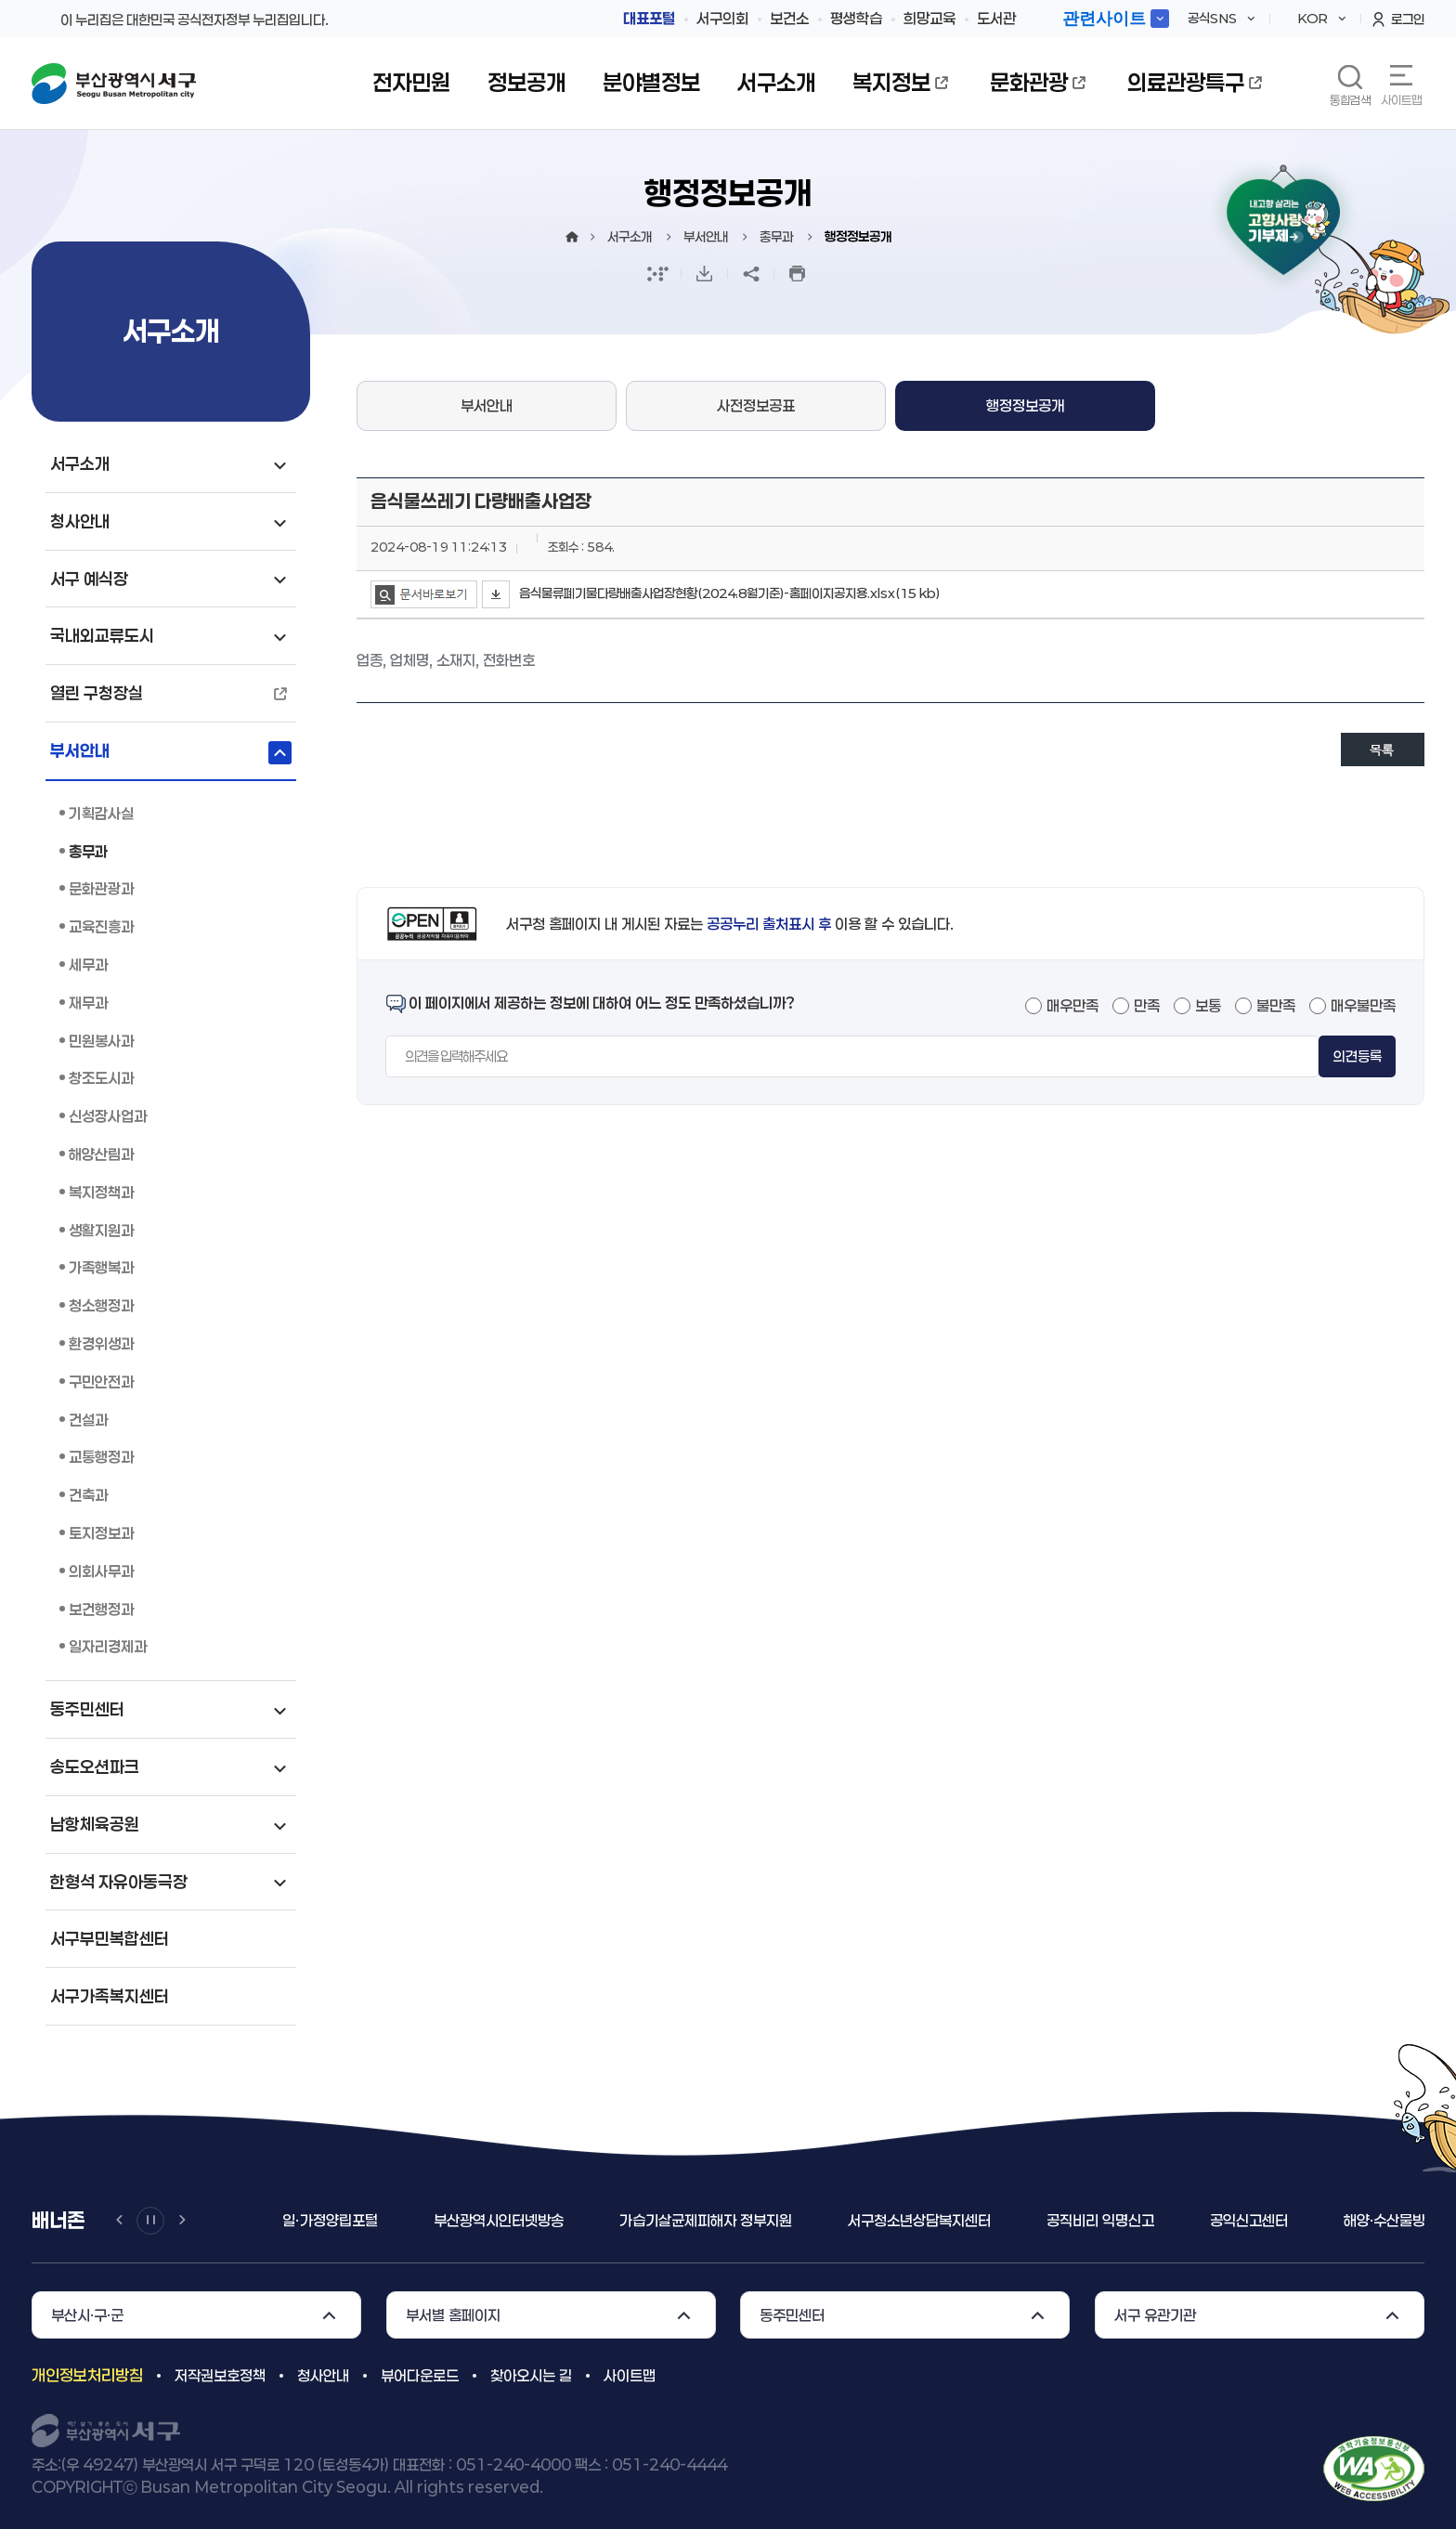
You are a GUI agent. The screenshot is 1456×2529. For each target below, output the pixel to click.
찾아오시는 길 (531, 2375)
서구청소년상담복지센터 (919, 2220)
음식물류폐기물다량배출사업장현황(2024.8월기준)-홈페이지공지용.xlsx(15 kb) (729, 593)
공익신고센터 (1249, 2220)
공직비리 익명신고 (1100, 2220)
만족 (1147, 1005)
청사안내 (323, 2375)
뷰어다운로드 (420, 2375)
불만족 (1275, 1005)
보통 (1208, 1005)
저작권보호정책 (220, 2375)
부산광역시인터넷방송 (499, 2220)
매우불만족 (1363, 1005)
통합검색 (1350, 100)
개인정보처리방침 (87, 2375)
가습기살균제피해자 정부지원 (705, 2220)
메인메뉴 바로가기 (0, 0)
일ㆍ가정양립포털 (330, 2220)
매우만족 (1072, 1005)
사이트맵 (1401, 100)
